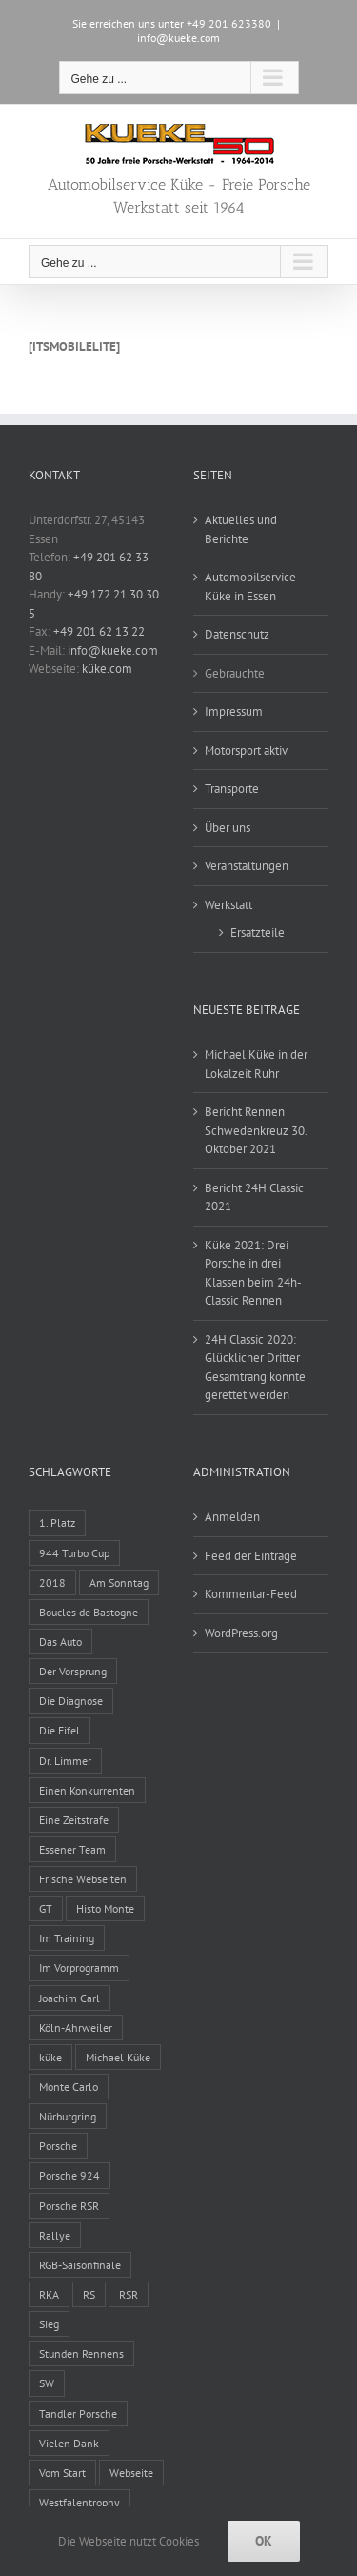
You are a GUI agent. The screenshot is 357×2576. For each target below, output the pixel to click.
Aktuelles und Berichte (241, 529)
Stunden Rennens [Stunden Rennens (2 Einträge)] (81, 2353)
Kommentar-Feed (251, 1594)
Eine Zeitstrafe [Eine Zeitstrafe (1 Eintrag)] (74, 1820)
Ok (263, 2540)
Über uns (227, 828)
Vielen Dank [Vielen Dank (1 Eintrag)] (69, 2443)
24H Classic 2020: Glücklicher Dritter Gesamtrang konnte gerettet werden (255, 1367)
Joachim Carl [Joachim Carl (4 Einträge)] (69, 1998)
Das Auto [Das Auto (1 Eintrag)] (60, 1641)
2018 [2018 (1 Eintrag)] (52, 1582)
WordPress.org (241, 1633)
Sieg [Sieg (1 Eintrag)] (49, 2324)
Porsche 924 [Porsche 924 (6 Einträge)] (69, 2175)
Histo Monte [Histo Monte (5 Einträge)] (105, 1908)
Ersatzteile (257, 932)
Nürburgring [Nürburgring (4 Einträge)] (67, 2116)
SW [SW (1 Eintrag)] (46, 2383)
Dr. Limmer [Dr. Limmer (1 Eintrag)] (65, 1761)
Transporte (232, 789)
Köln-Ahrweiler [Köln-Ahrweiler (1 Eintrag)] (75, 2027)
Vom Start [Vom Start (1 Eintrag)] (62, 2472)
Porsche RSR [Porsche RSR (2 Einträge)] (69, 2206)
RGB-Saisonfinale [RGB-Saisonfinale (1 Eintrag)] (80, 2265)
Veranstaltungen (246, 866)
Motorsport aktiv (246, 750)
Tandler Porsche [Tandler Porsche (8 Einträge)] (78, 2413)
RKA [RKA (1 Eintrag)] (49, 2294)
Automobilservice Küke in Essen (250, 586)
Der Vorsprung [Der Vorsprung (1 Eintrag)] (73, 1671)
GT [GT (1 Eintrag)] (45, 1908)
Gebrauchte (235, 673)
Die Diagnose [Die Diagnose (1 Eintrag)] (71, 1701)
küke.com (107, 668)
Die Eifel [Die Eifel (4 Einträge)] (59, 1730)
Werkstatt (228, 905)
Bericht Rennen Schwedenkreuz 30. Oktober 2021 (256, 1130)
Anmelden (232, 1517)
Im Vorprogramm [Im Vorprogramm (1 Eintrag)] (79, 1967)
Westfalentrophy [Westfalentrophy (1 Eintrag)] (79, 2502)
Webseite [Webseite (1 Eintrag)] (131, 2472)
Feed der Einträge (251, 1556)
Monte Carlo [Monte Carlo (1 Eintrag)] (68, 2086)
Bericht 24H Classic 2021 (254, 1197)
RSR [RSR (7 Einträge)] (128, 2294)
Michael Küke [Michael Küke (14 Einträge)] (118, 2057)
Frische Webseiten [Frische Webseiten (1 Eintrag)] (83, 1879)
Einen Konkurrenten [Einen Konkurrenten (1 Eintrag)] (87, 1790)
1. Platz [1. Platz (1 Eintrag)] (57, 1522)
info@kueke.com (178, 37)
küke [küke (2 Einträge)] (50, 2057)
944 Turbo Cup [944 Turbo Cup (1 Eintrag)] (74, 1553)
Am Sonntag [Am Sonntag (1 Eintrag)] (119, 1582)
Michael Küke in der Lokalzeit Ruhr (256, 1064)
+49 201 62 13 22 (99, 631)
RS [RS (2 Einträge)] (89, 2294)
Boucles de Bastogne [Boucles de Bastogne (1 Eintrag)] (88, 1612)
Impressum (234, 711)
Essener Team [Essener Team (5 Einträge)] (72, 1849)
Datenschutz (237, 634)
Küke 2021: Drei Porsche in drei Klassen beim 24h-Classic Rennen (253, 1273)
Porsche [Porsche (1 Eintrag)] (58, 2146)
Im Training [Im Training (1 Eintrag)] (66, 1938)
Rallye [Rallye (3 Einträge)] (54, 2235)
